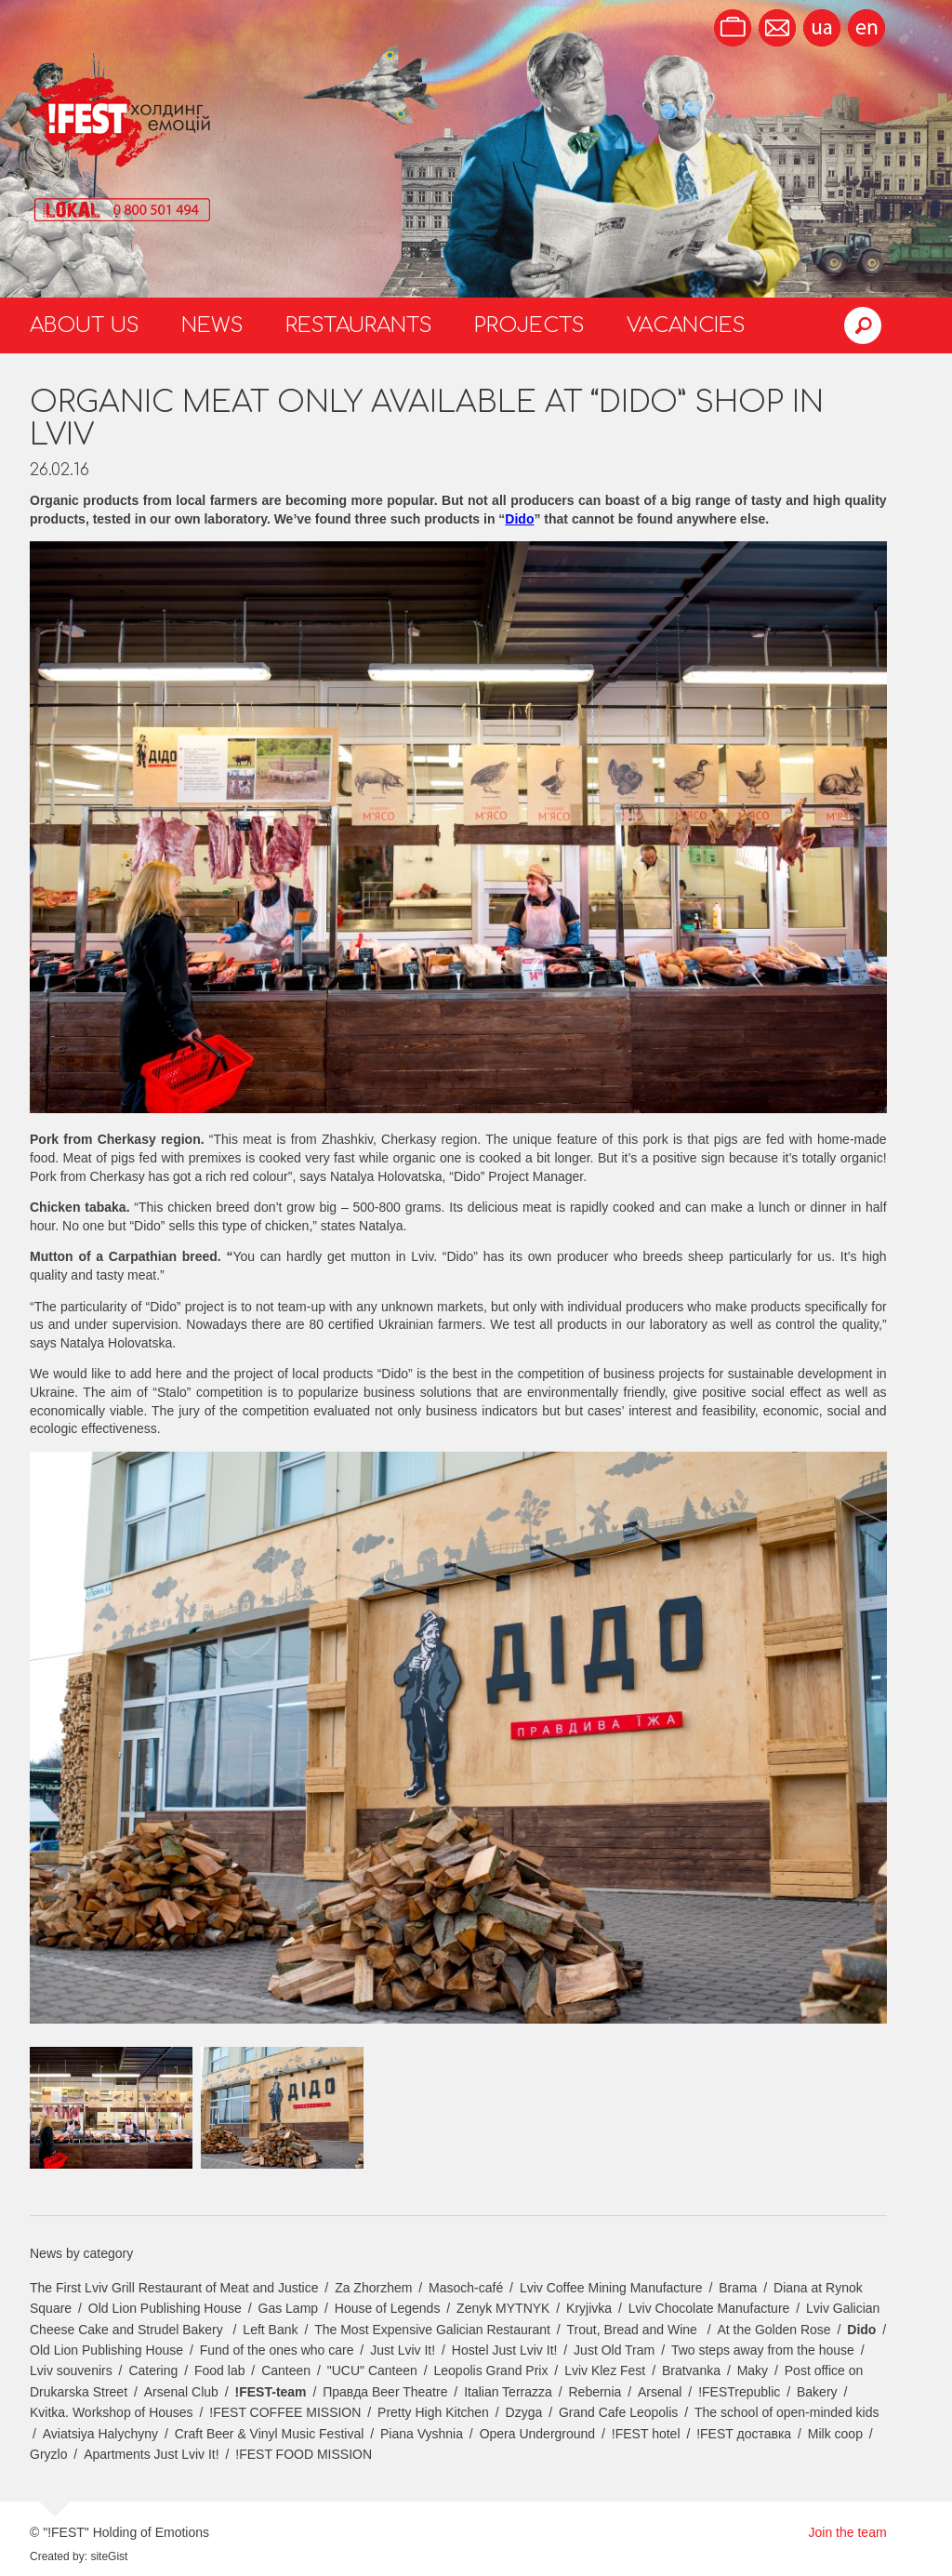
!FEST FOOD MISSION (303, 2454)
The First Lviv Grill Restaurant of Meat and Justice (174, 2287)
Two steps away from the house (762, 2350)
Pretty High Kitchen (433, 2412)
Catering (153, 2370)
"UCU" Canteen (372, 2370)
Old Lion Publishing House (165, 2308)
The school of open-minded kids (786, 2412)
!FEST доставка (743, 2433)
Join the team (848, 2532)
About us (84, 325)
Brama (738, 2287)
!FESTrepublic (739, 2391)
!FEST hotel (646, 2433)
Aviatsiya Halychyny (100, 2433)
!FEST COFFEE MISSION (285, 2412)
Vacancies (686, 325)
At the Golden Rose (773, 2329)
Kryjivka (589, 2308)
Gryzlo (48, 2454)
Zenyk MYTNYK (502, 2308)
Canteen (286, 2370)
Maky (752, 2370)
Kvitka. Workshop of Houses (111, 2412)
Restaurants (358, 325)
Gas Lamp (288, 2308)
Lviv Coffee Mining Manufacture (611, 2287)
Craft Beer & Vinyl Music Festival (269, 2433)
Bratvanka (691, 2370)
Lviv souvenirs (71, 2370)
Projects (529, 325)
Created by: (58, 2556)
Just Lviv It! (402, 2350)
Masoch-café (466, 2287)
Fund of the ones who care (277, 2350)
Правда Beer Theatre (385, 2391)
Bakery (817, 2391)
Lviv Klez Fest (604, 2370)
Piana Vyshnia (421, 2433)
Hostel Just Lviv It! (505, 2350)
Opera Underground (538, 2433)
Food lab (219, 2370)
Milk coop (835, 2433)
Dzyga (524, 2412)
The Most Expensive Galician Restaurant (432, 2329)
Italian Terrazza (508, 2391)
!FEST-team (271, 2391)
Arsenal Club (181, 2391)
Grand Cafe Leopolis (618, 2412)
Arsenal (659, 2391)
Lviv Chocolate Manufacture (709, 2308)
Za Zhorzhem (373, 2287)
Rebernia (594, 2391)
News (212, 325)
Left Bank (270, 2329)
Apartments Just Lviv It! (151, 2454)
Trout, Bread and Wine (634, 2329)
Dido (861, 2329)
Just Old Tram (614, 2350)
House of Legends (388, 2308)
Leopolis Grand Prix (491, 2370)
